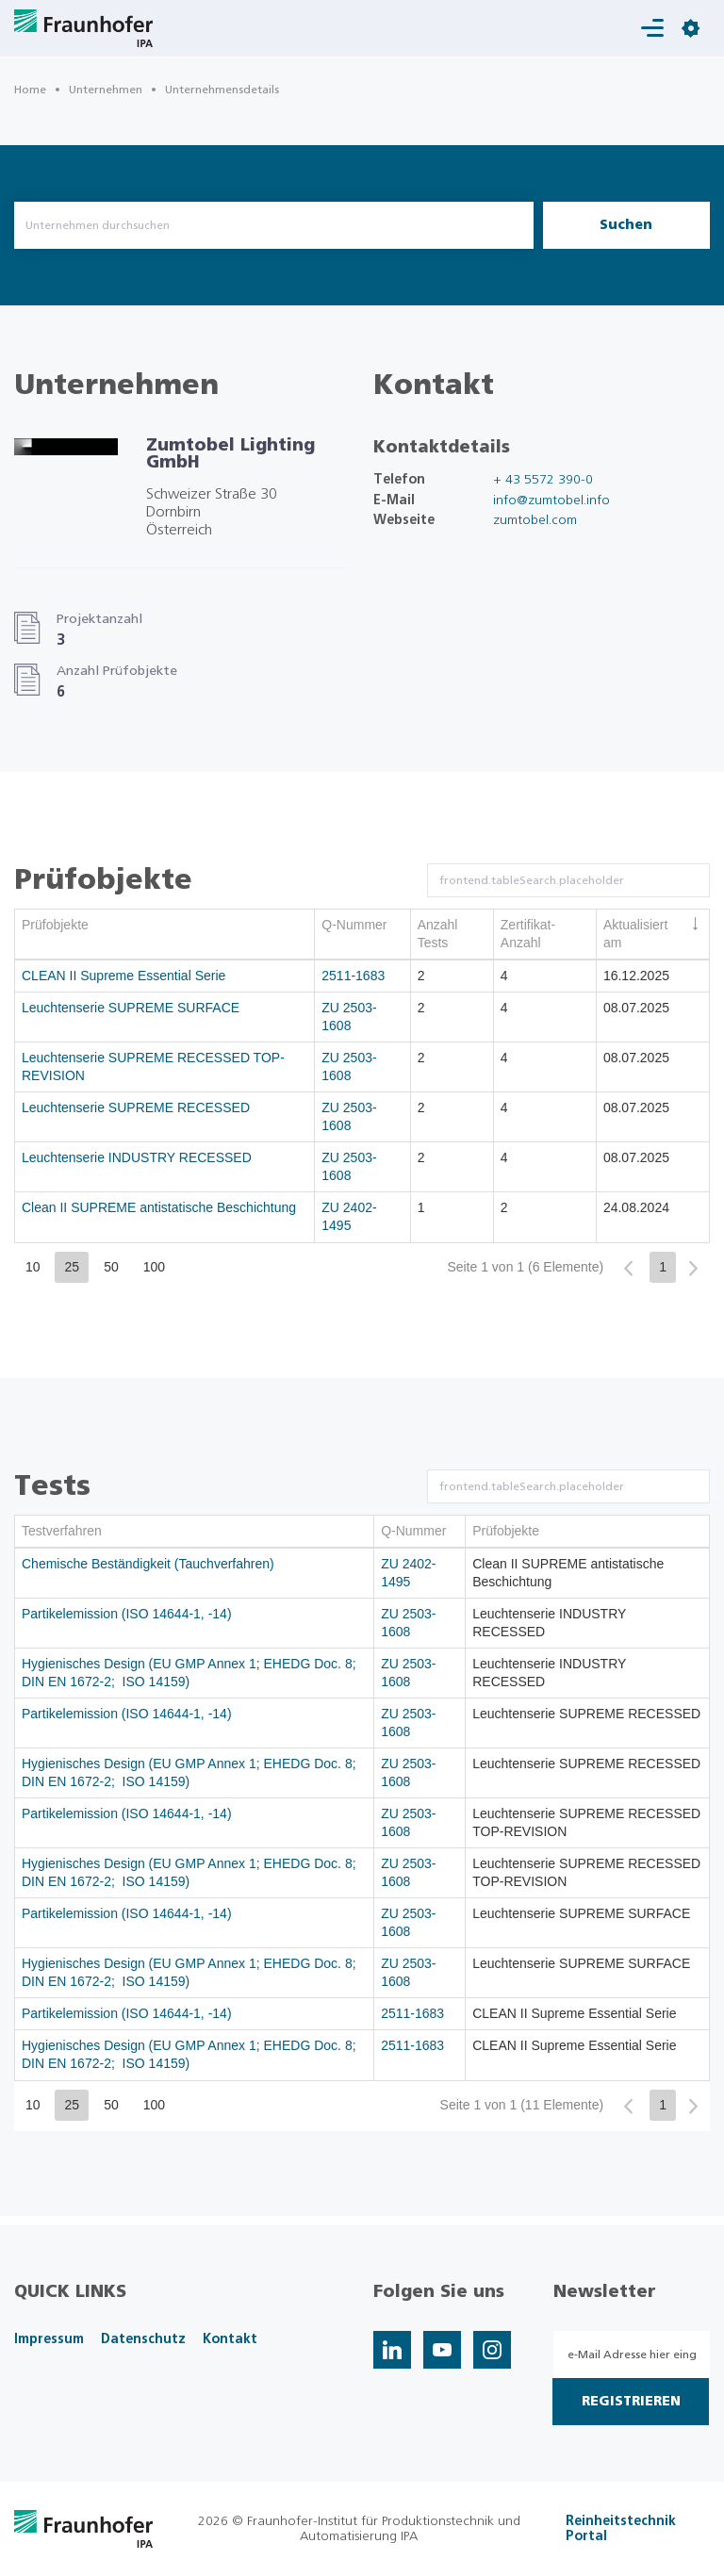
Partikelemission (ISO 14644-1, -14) (127, 1613)
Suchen (626, 225)
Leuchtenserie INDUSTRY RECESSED (137, 1157)
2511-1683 (353, 975)
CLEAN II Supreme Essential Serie (123, 975)
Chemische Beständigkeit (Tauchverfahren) (148, 1563)
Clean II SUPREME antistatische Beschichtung (159, 1207)
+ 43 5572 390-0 (543, 479)
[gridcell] (165, 976)
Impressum (49, 2339)
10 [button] (33, 1266)
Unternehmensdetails (222, 89)
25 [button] (72, 1266)
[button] (628, 1268)
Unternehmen (105, 89)
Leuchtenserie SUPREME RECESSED (136, 1107)
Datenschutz (143, 2339)
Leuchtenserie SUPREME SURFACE (130, 1007)
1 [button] (662, 1266)
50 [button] (111, 1266)
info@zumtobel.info (551, 500)
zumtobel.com (535, 520)
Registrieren (631, 2401)
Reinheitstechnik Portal (621, 2529)
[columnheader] (165, 935)
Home (30, 89)
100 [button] (154, 1266)
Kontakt (230, 2339)
